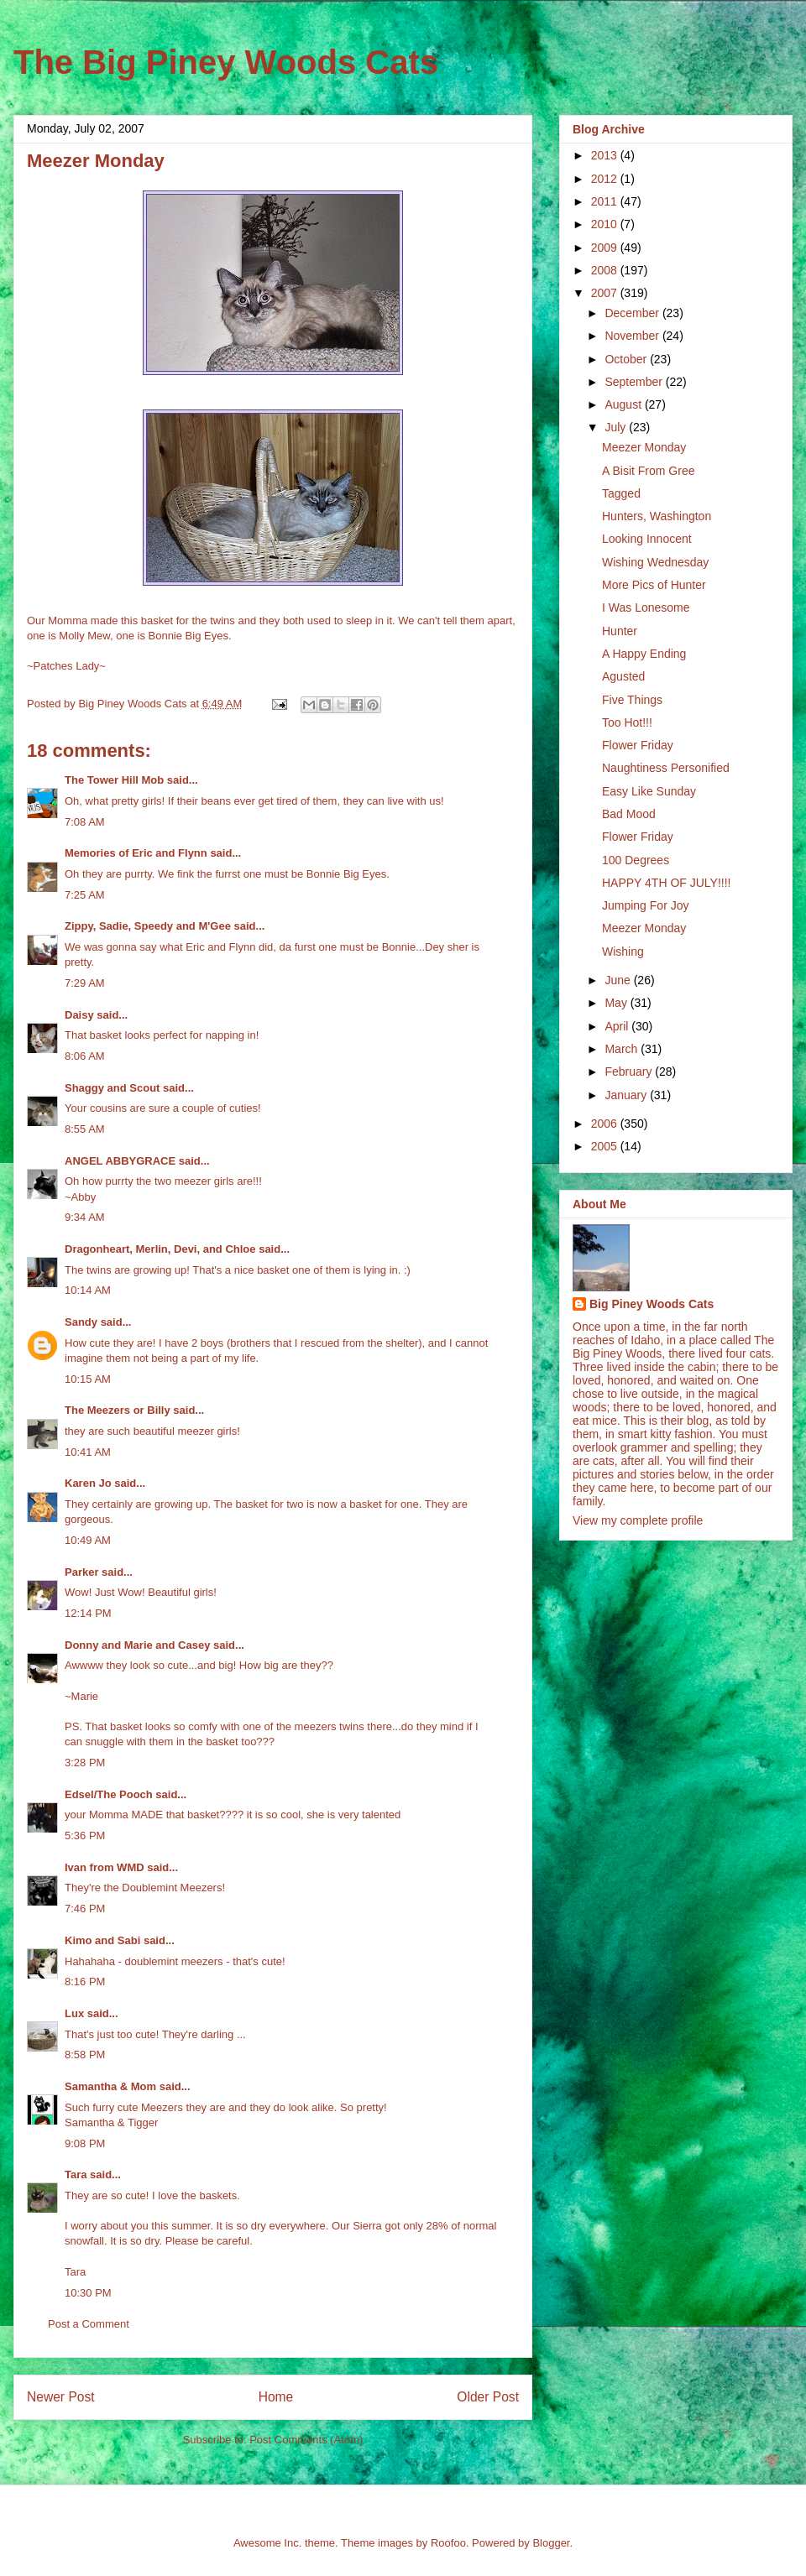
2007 (605, 293)
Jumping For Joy (645, 905)
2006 (605, 1123)
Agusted (623, 676)
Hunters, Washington (656, 516)
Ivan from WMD (104, 1867)
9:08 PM (85, 2143)
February (629, 1071)
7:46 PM (85, 1908)
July (616, 427)
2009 (605, 247)
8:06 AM (85, 1056)
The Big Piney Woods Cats (225, 62)
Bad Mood (629, 814)
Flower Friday (637, 745)
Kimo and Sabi (102, 1940)
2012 (605, 178)
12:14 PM (88, 1613)
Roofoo (448, 2543)
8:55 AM (85, 1129)
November (633, 335)
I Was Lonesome (646, 607)
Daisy (79, 1015)
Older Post (488, 2397)
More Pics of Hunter (654, 585)
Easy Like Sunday (649, 791)
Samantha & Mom (110, 2086)
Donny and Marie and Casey (137, 1645)
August (624, 404)
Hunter (619, 631)
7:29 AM (85, 983)
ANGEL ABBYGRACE (120, 1161)
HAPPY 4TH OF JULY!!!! (666, 882)
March (622, 1049)
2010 (605, 224)
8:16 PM (85, 1981)
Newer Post (61, 2397)
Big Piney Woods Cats (651, 1304)
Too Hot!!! (627, 722)
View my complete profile (638, 1520)
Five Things (632, 700)
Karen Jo (88, 1483)
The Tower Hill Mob (114, 780)
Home (276, 2397)
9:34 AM (85, 1217)
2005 (605, 1146)
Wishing (623, 951)
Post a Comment (88, 2324)
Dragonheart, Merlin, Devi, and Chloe (160, 1249)
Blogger (550, 2543)
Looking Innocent (647, 538)
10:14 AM (88, 1290)
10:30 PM (88, 2293)
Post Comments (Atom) (306, 2439)
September (634, 381)
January (627, 1095)
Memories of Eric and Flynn (136, 853)
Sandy (81, 1322)
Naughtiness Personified (666, 767)
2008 (605, 270)
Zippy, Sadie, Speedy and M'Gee (148, 926)
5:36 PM (85, 1835)
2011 (605, 201)
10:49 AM (88, 1540)
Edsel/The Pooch (109, 1794)
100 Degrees (635, 860)
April (617, 1026)
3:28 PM (85, 1762)
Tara (76, 2174)
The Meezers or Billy (117, 1410)
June (618, 980)
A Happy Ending (644, 653)
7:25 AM (85, 895)
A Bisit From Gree (648, 470)
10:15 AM (88, 1379)
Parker (81, 1572)
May (617, 1002)
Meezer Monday (644, 447)
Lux (74, 2013)
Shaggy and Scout (112, 1088)
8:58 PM (85, 2054)
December (633, 313)
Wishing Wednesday (655, 562)
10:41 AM (88, 1452)
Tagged (621, 493)
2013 (605, 155)
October (627, 359)
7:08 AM (85, 822)
